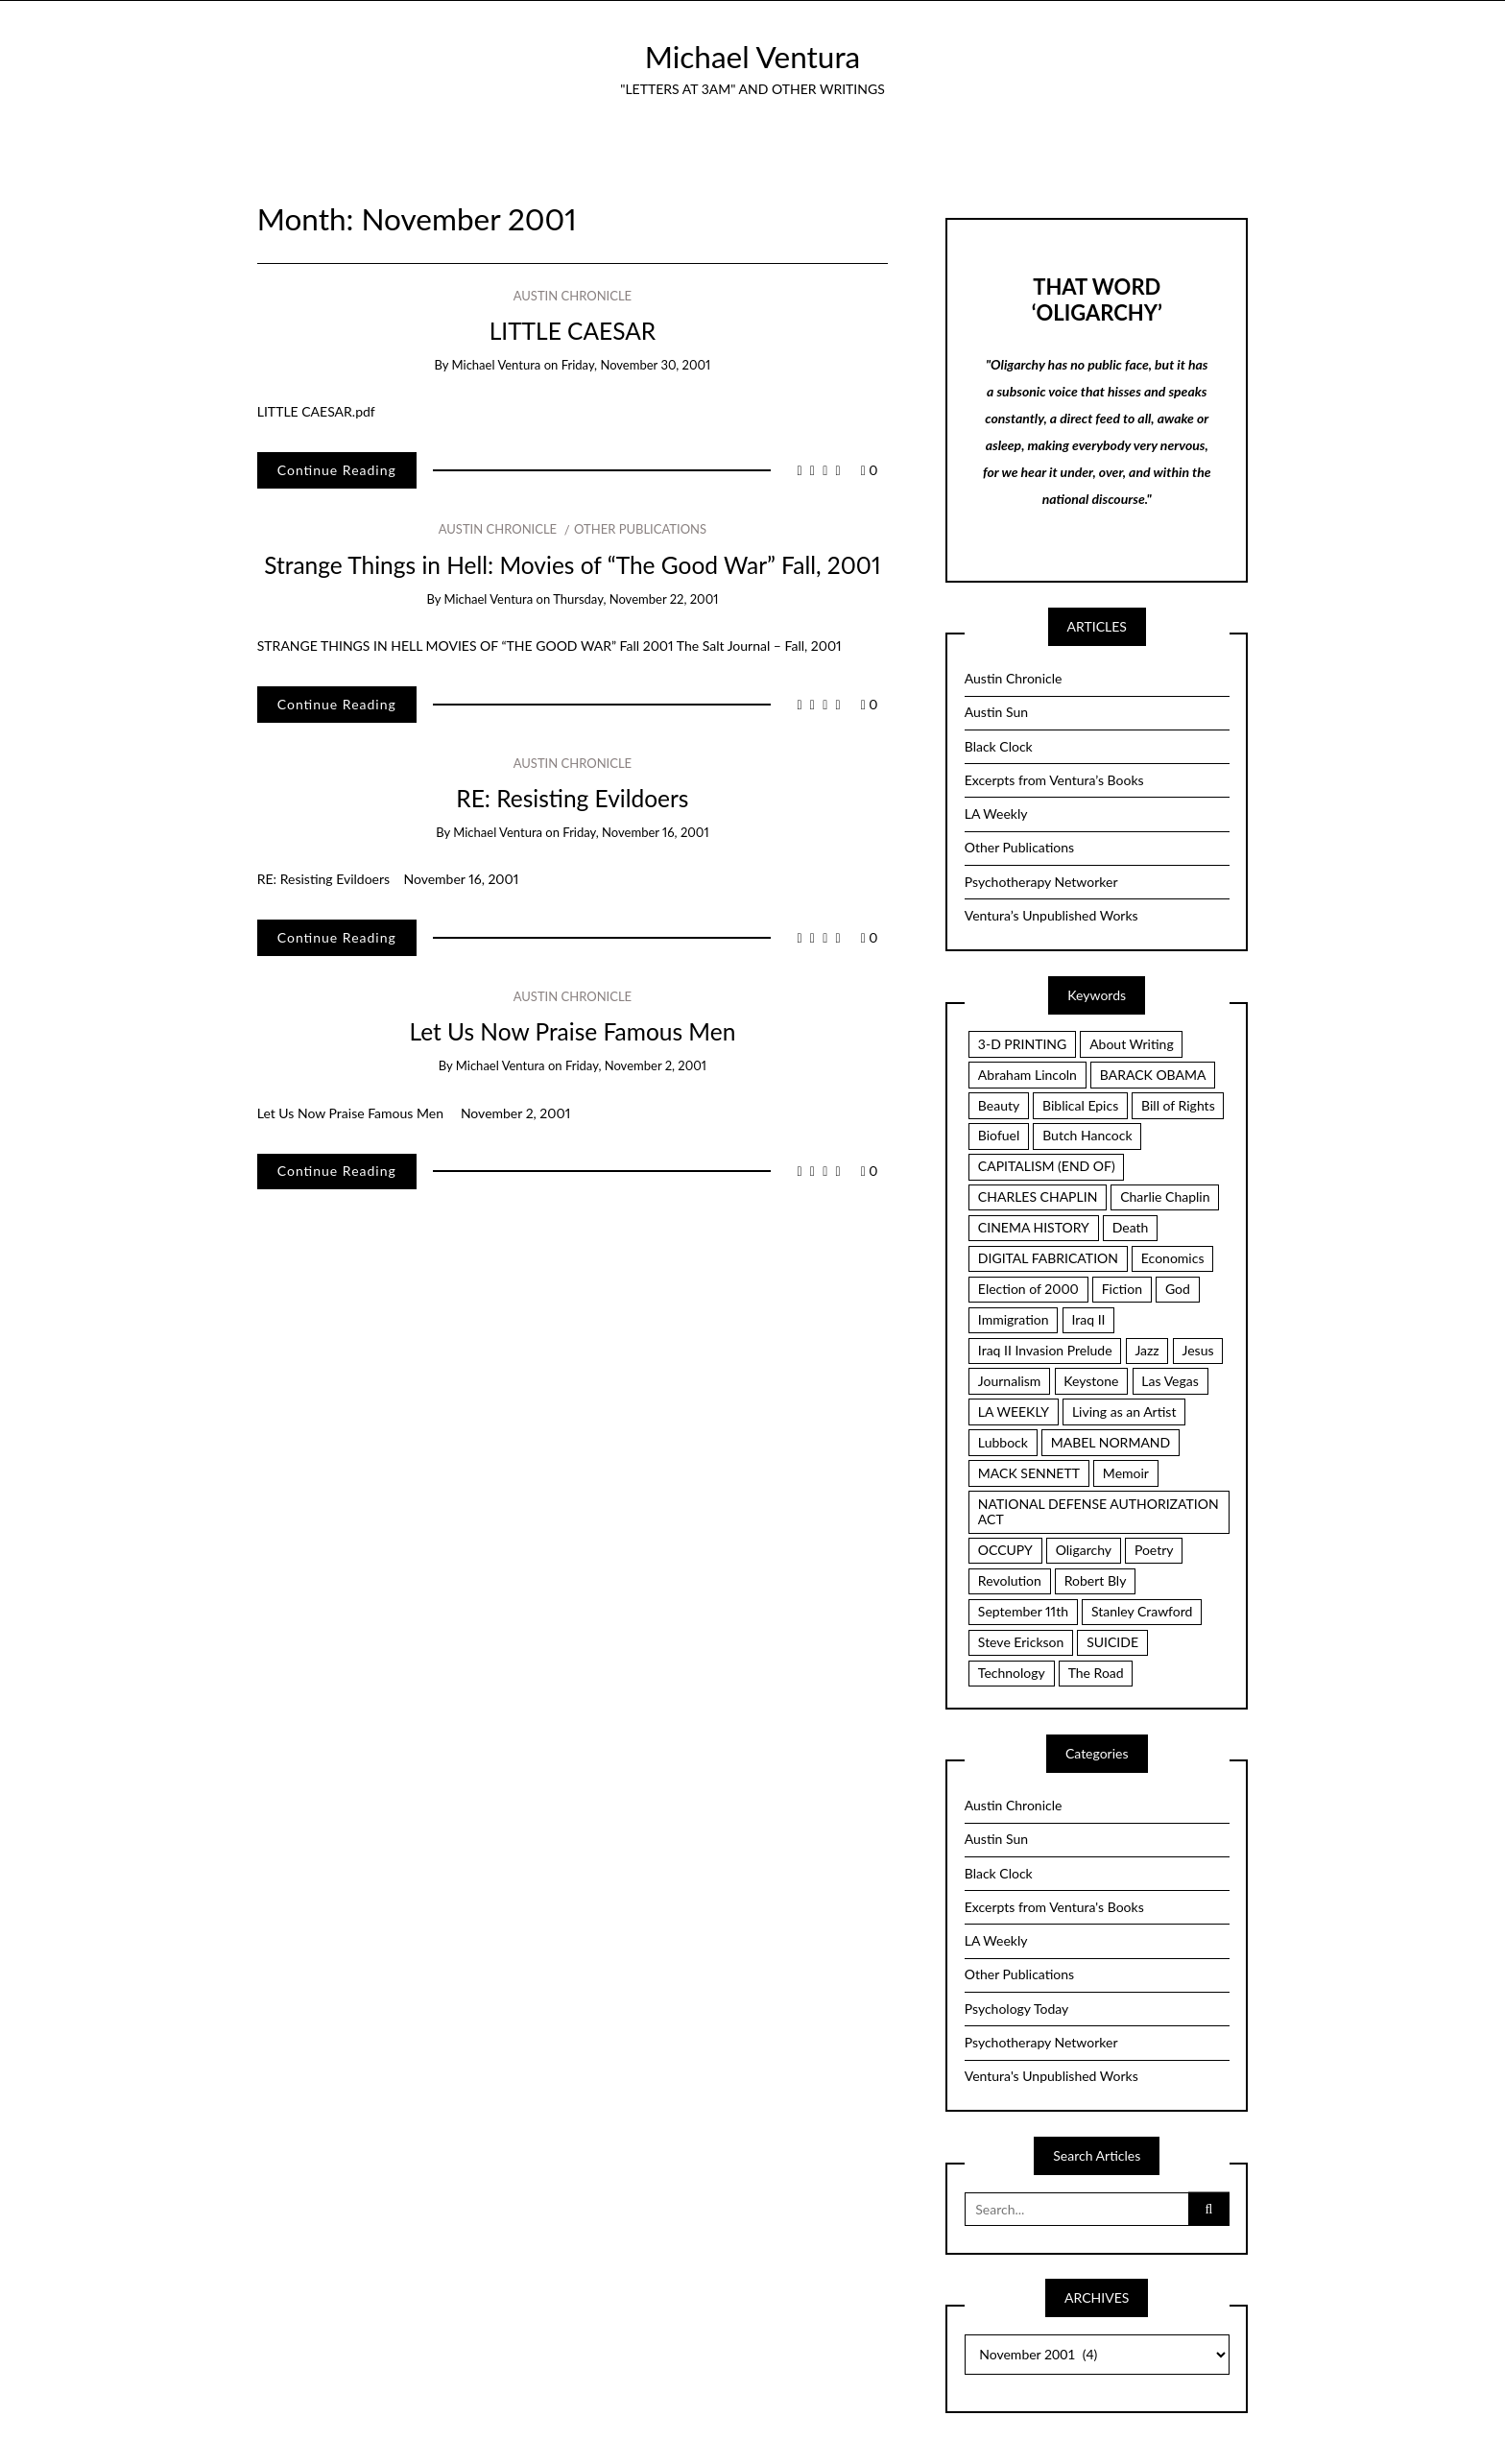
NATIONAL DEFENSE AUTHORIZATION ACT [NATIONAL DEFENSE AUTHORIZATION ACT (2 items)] (1098, 1511)
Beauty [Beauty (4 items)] (998, 1105)
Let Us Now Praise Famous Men (572, 1031)
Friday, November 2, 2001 (635, 1065)
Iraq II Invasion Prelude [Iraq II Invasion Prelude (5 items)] (1045, 1350)
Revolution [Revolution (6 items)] (1009, 1580)
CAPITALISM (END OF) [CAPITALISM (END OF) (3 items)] (1046, 1166)
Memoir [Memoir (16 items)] (1126, 1473)
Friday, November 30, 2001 (636, 364)
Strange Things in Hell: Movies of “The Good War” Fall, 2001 (572, 565)
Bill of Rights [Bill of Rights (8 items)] (1178, 1105)
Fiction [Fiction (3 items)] (1122, 1288)
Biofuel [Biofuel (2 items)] (998, 1135)
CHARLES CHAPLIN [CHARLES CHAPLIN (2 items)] (1037, 1196)
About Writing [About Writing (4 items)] (1131, 1044)
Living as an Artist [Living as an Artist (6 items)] (1124, 1411)
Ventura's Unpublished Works (1051, 2076)
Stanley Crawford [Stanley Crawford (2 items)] (1142, 1611)
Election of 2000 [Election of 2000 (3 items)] (1028, 1288)
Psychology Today (1017, 2008)
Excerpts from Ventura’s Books (1054, 780)
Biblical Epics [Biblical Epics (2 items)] (1080, 1105)
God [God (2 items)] (1177, 1288)
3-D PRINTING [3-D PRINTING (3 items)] (1022, 1044)
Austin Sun (996, 712)
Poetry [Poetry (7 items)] (1154, 1550)
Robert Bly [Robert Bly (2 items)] (1095, 1580)
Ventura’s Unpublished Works (1051, 915)
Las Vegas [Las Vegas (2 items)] (1169, 1381)
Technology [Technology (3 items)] (1011, 1672)
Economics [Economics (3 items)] (1173, 1258)
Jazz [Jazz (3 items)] (1147, 1350)
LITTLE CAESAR (573, 331)
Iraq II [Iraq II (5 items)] (1088, 1319)
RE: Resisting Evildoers (572, 798)
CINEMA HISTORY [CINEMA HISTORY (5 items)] (1033, 1227)
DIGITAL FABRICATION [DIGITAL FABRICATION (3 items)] (1048, 1258)
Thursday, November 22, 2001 (635, 599)
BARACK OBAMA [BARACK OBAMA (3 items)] (1153, 1074)
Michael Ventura (753, 56)
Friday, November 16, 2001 (635, 832)
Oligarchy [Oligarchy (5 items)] (1083, 1550)
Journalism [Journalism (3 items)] (1009, 1381)
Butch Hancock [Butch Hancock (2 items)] (1087, 1135)
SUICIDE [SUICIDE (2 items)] (1112, 1642)
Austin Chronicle (573, 295)
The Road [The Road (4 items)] (1096, 1672)
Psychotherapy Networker (1041, 881)
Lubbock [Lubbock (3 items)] (1003, 1442)
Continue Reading (336, 470)
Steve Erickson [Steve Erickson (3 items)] (1020, 1642)
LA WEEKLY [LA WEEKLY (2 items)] (1013, 1411)
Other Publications (640, 529)
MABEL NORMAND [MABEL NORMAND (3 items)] (1110, 1442)
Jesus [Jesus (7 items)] (1198, 1350)
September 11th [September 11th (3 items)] (1023, 1611)
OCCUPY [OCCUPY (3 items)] (1005, 1550)
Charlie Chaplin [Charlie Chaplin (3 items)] (1164, 1196)
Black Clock (999, 746)
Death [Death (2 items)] (1130, 1227)
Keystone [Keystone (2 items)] (1090, 1381)
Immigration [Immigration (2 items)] (1013, 1319)
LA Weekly (996, 813)
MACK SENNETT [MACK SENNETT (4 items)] (1029, 1473)
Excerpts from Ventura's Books (1054, 1907)
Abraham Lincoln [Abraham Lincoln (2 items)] (1027, 1074)
